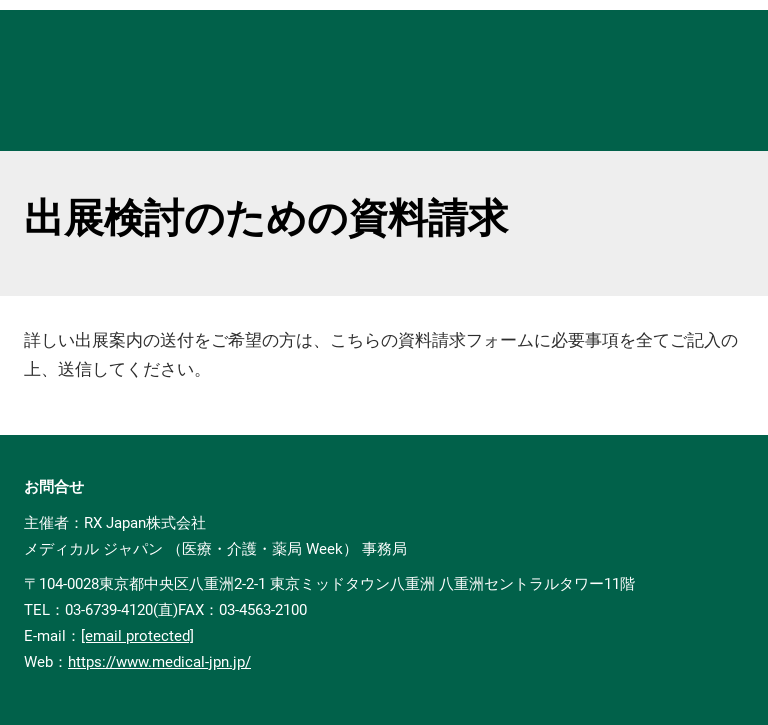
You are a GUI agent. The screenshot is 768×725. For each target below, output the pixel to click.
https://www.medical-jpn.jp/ (159, 662)
